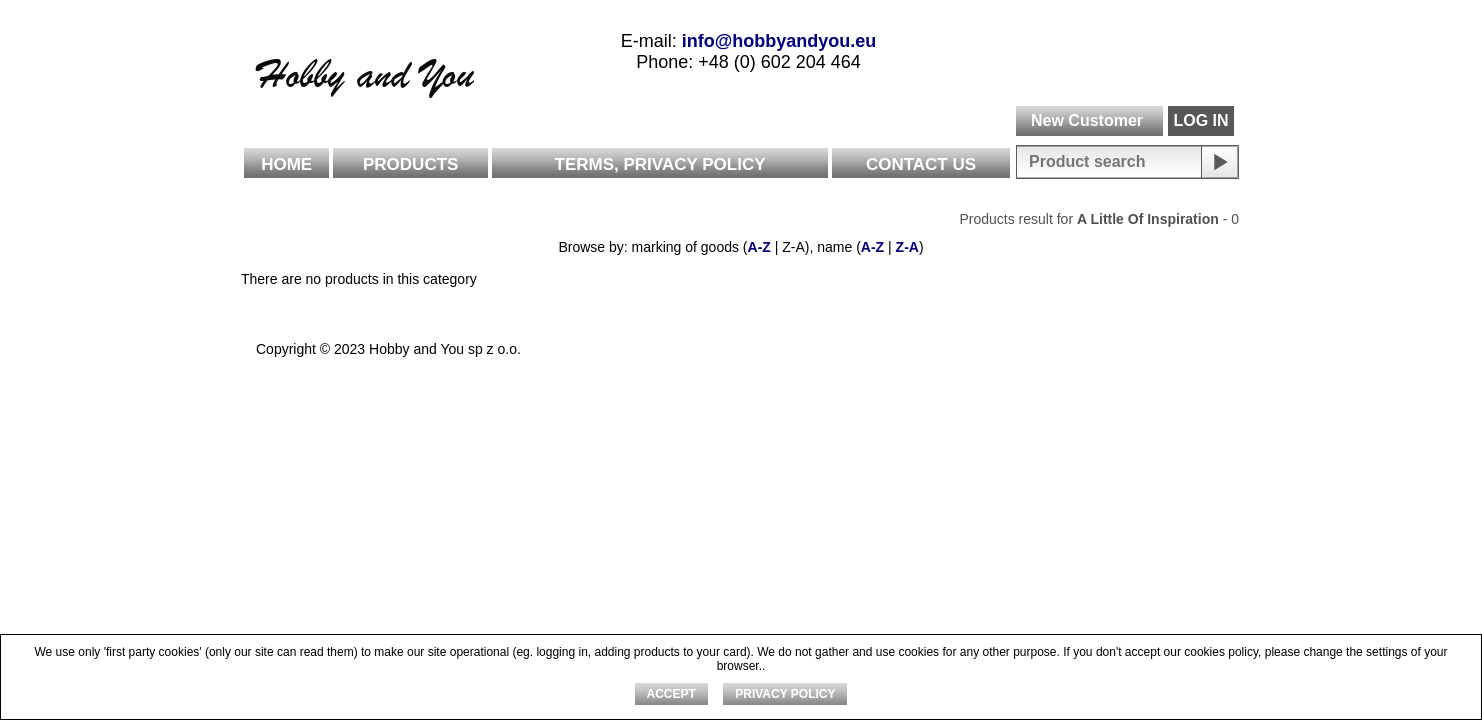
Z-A (907, 247)
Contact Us (921, 164)
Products (410, 164)
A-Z (759, 247)
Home (286, 164)
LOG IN (1200, 120)
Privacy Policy (785, 694)
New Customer (1087, 120)
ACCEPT (671, 694)
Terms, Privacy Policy (660, 164)
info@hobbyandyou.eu (779, 41)
